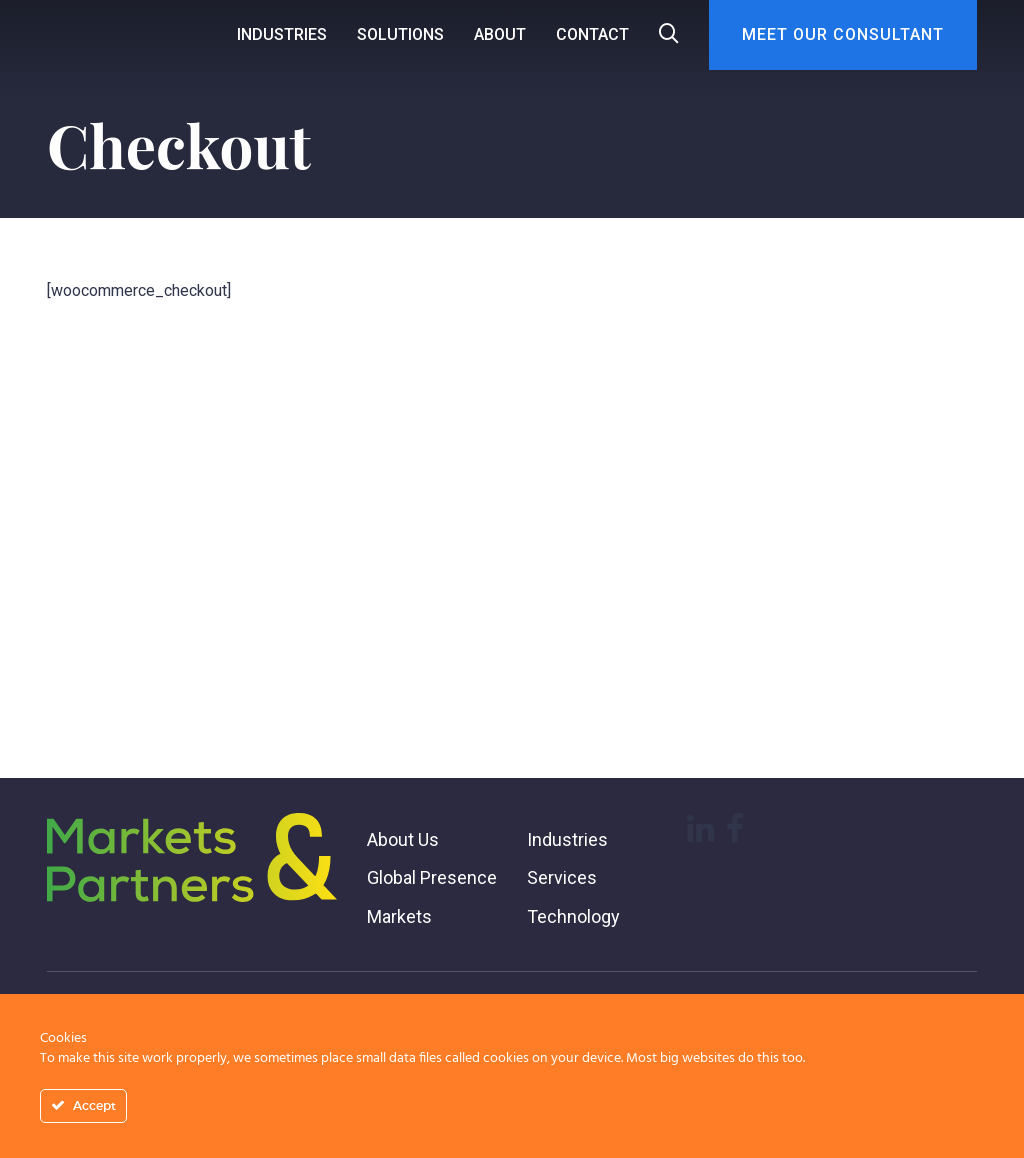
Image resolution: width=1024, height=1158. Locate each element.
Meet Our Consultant (843, 34)
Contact (592, 34)
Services (562, 877)
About (500, 34)
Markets (399, 916)
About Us (403, 839)
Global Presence (432, 877)
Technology (573, 916)
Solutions (400, 34)
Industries (282, 34)
